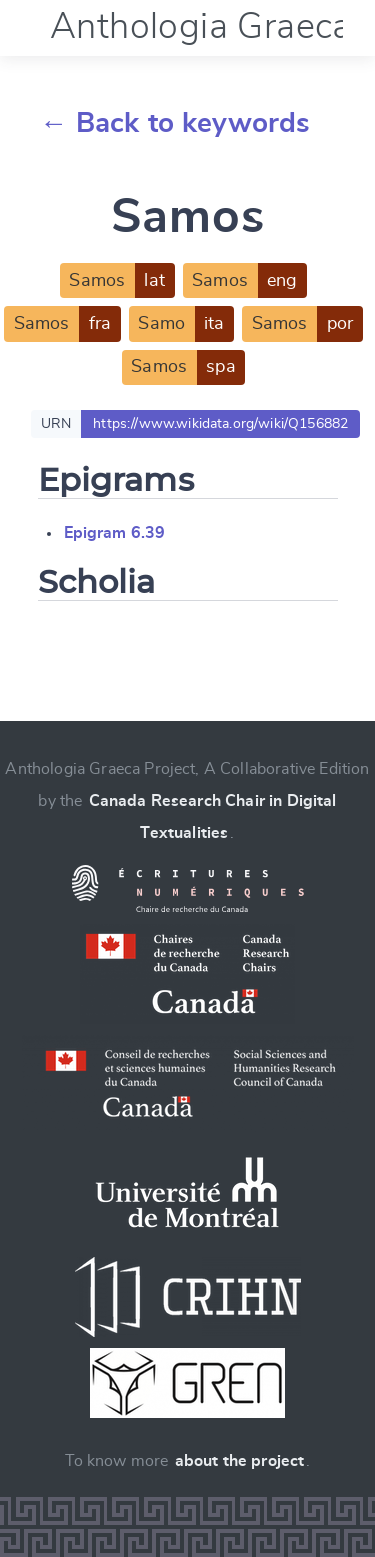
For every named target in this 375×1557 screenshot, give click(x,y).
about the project (240, 1461)
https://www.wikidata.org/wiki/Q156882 (220, 424)
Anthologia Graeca (201, 27)
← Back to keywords (175, 124)
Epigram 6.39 (115, 533)
